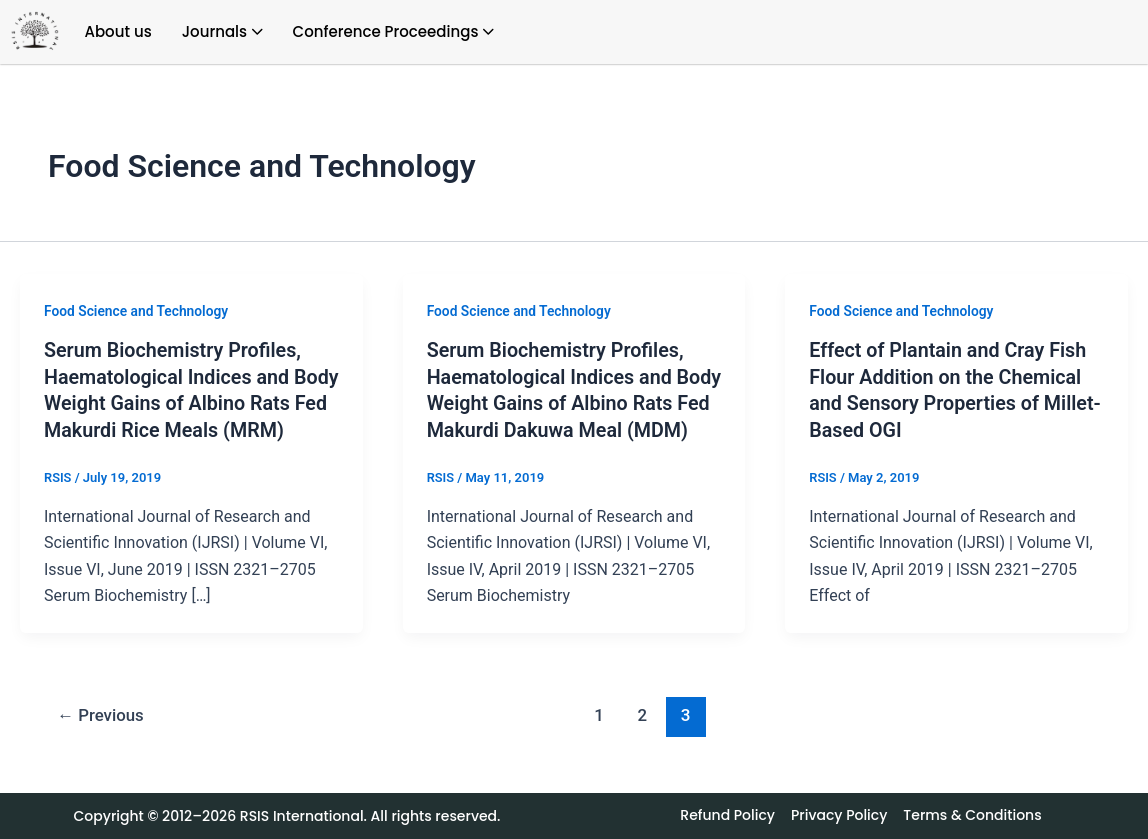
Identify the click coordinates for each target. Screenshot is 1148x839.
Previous (102, 739)
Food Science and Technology (137, 311)
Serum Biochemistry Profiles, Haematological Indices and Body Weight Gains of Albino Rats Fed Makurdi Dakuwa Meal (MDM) (568, 402)
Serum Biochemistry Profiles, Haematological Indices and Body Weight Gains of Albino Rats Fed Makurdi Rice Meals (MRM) (174, 402)
